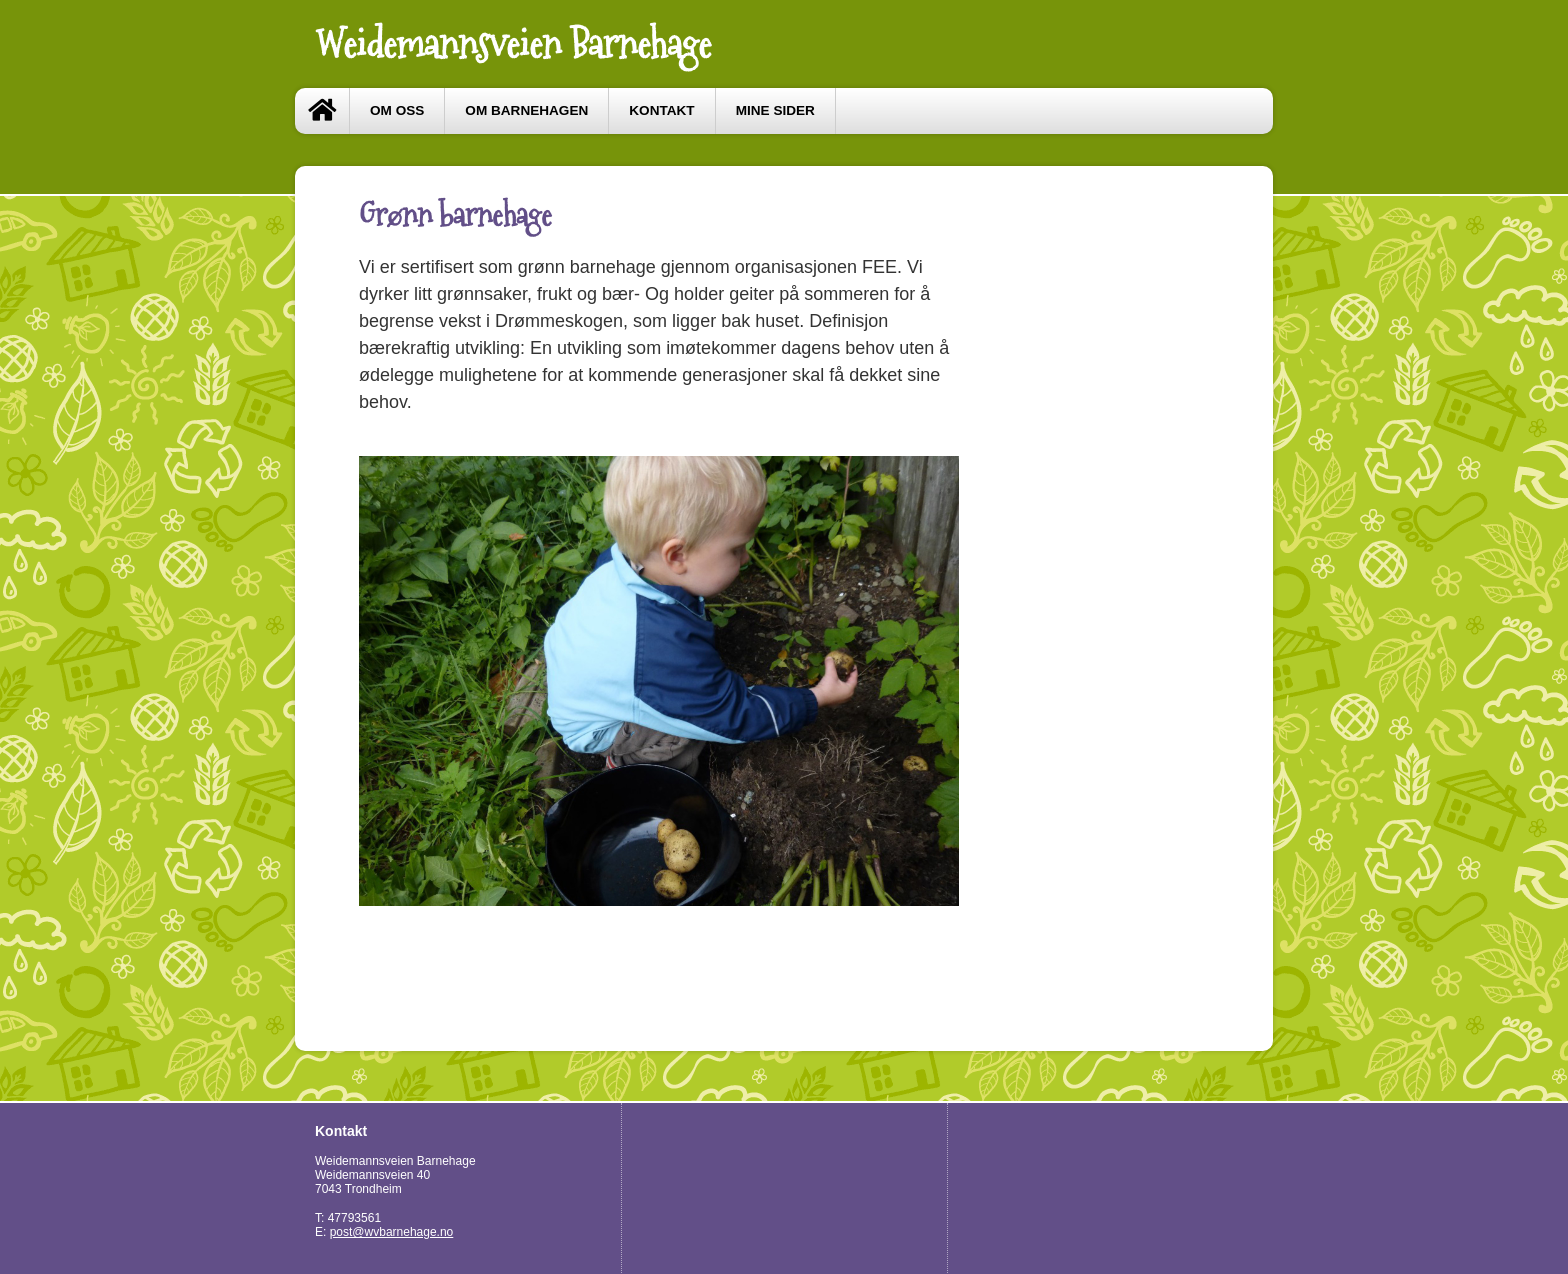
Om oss (397, 110)
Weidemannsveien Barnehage (513, 44)
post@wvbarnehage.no (392, 1232)
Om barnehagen (526, 110)
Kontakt (661, 110)
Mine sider (775, 110)
